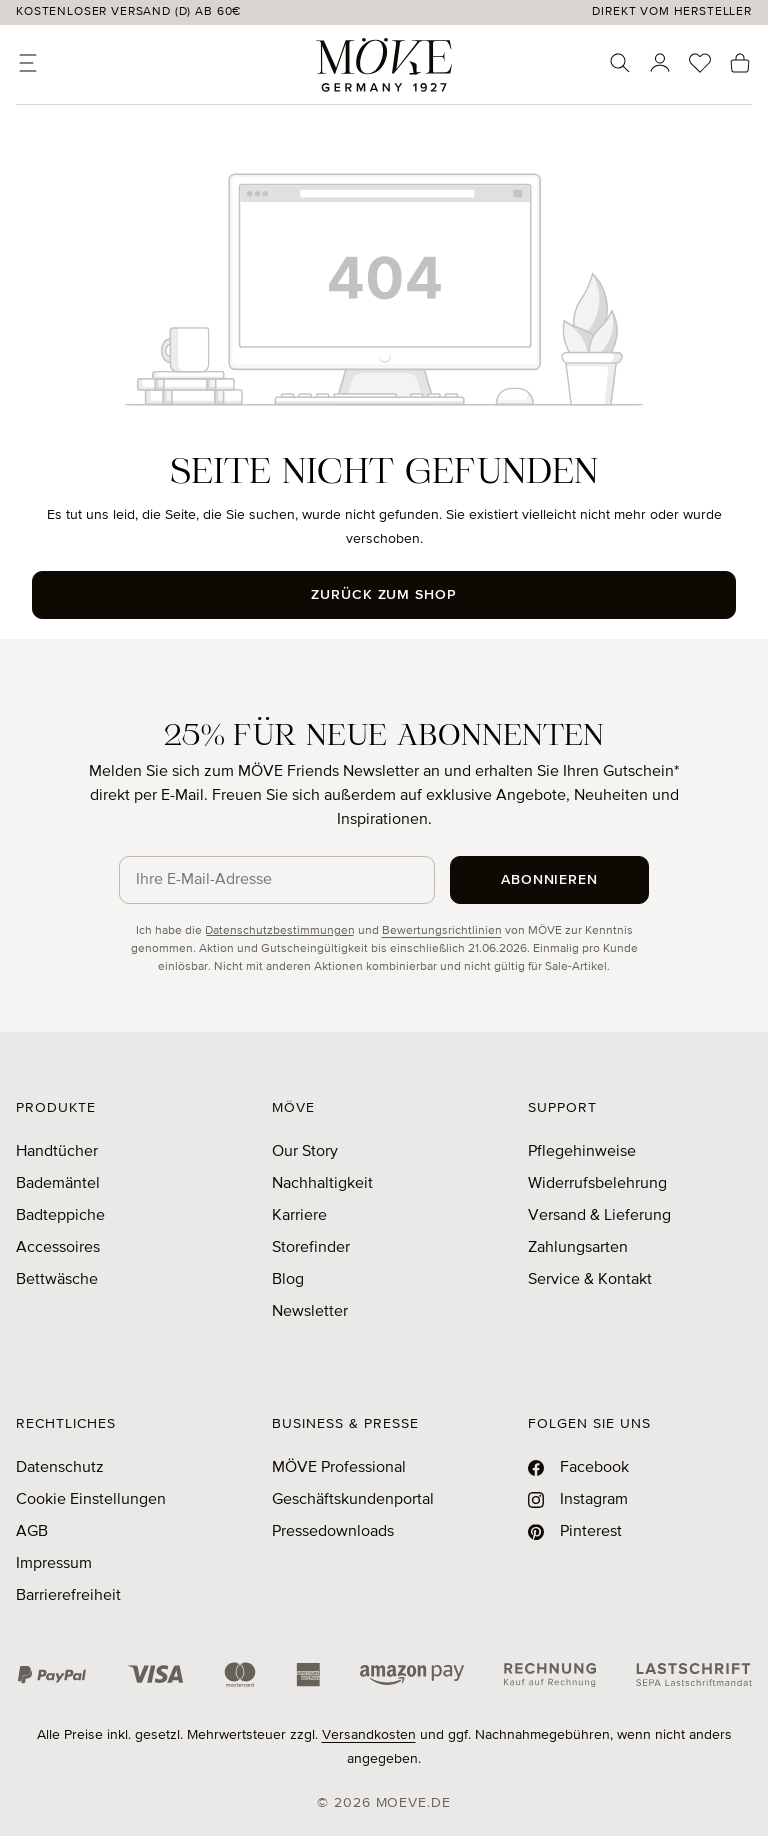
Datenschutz (60, 1468)
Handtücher (57, 1152)
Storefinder (311, 1248)
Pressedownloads (333, 1532)
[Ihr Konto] (660, 63)
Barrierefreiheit (68, 1596)
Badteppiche (60, 1216)
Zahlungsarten (578, 1248)
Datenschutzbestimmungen (280, 931)
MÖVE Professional (339, 1468)
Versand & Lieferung (599, 1216)
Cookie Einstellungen (91, 1500)
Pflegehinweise (582, 1152)
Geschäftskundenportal (353, 1500)
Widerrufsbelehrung (597, 1184)
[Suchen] (620, 63)
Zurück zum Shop (384, 595)
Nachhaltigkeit (322, 1184)
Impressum (54, 1564)
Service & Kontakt (590, 1280)
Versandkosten (369, 1735)
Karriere (299, 1216)
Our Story (305, 1152)
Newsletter (310, 1312)
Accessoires (58, 1248)
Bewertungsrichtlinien (442, 931)
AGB (32, 1532)
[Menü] (28, 63)
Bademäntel (58, 1184)
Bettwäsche (57, 1280)
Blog (288, 1280)
